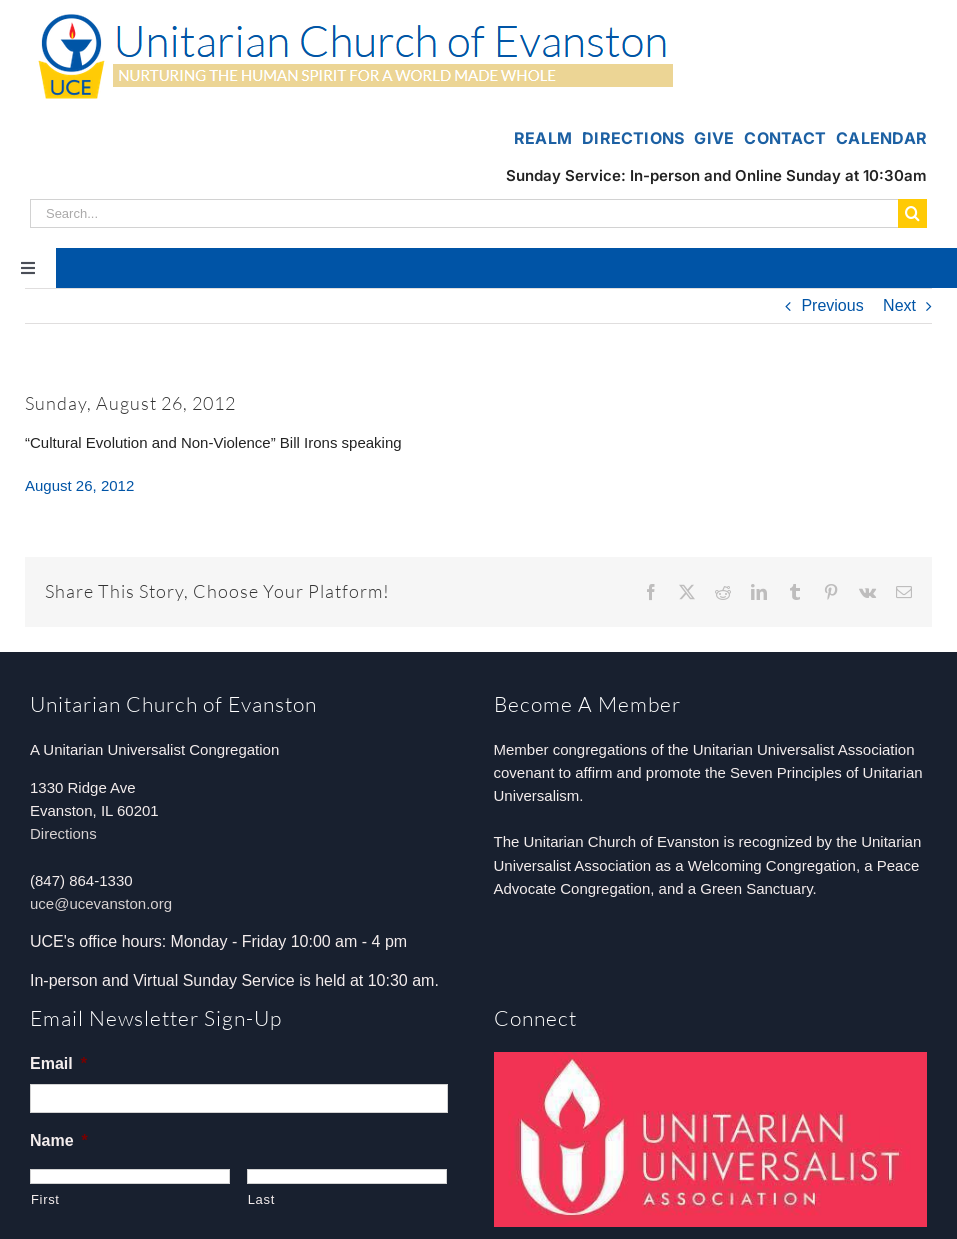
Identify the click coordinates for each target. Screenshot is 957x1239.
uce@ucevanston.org (101, 903)
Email (58, 1063)
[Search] (912, 213)
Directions (63, 833)
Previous (832, 305)
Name (59, 1140)
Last (261, 1199)
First (45, 1199)
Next (899, 305)
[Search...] (464, 213)
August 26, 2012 (79, 485)
